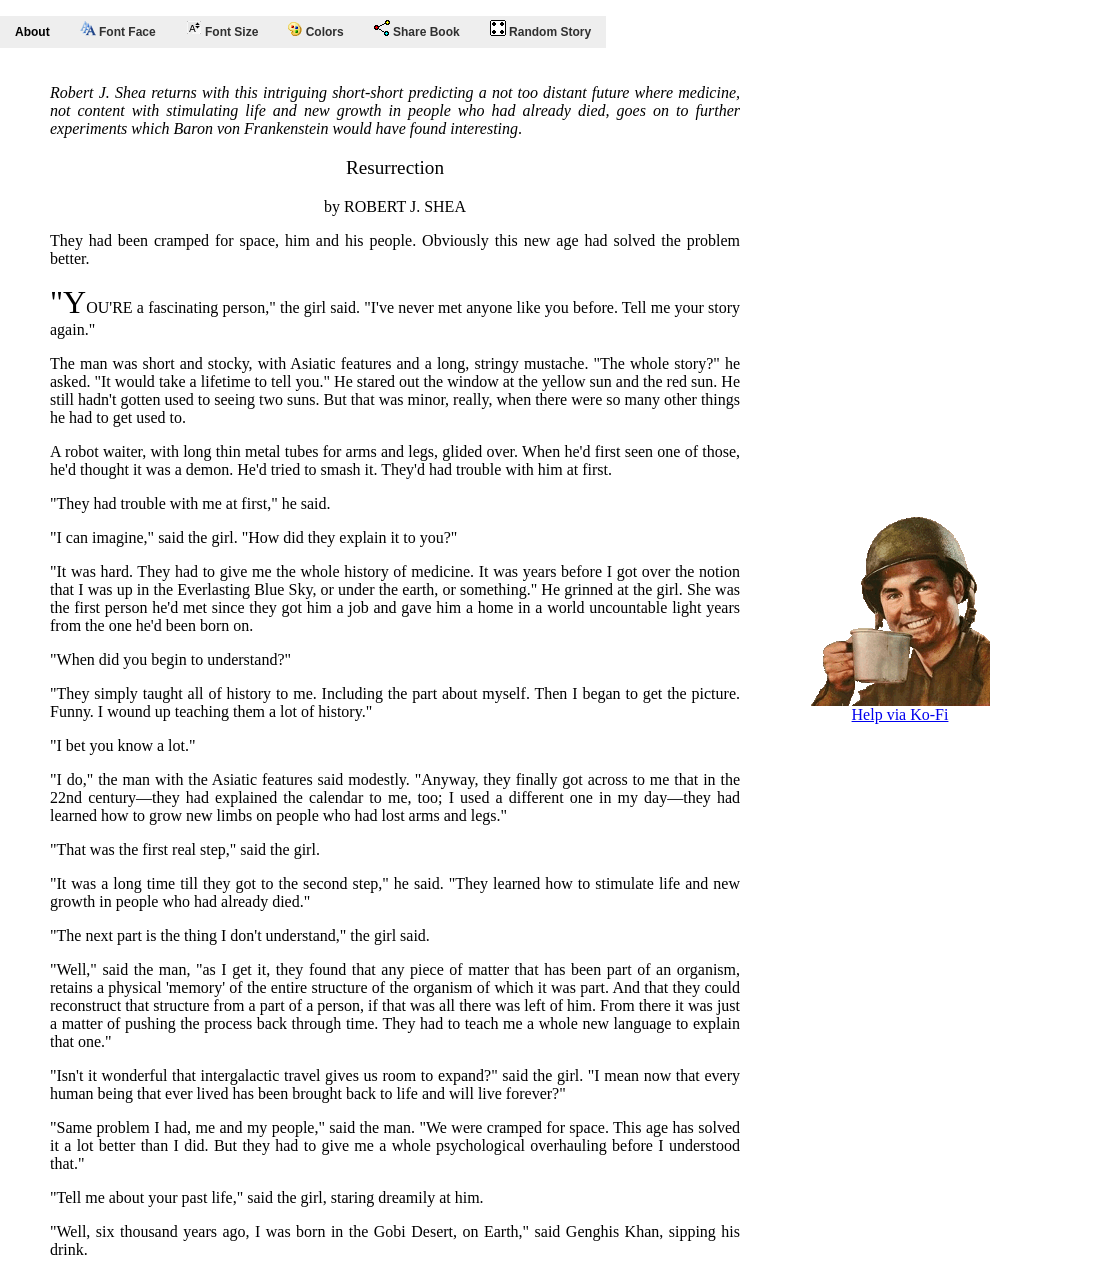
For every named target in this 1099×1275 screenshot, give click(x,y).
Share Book (417, 29)
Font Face (118, 30)
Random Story (540, 29)
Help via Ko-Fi (900, 707)
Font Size (222, 29)
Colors (315, 30)
